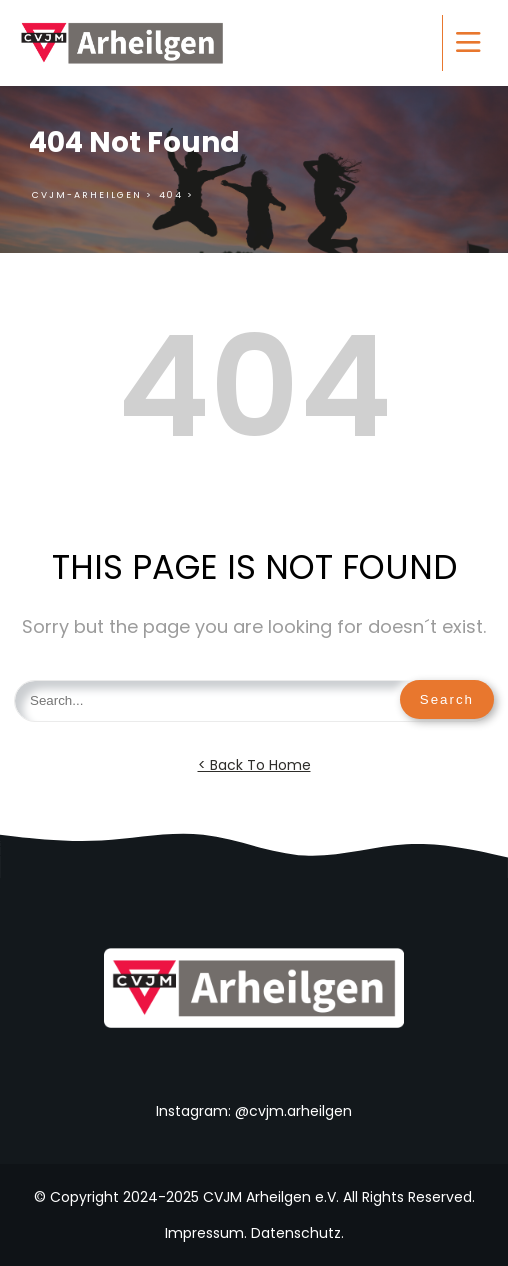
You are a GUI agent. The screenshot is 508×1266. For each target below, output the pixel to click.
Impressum (204, 1233)
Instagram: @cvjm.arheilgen (254, 1111)
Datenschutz (296, 1233)
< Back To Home (254, 765)
